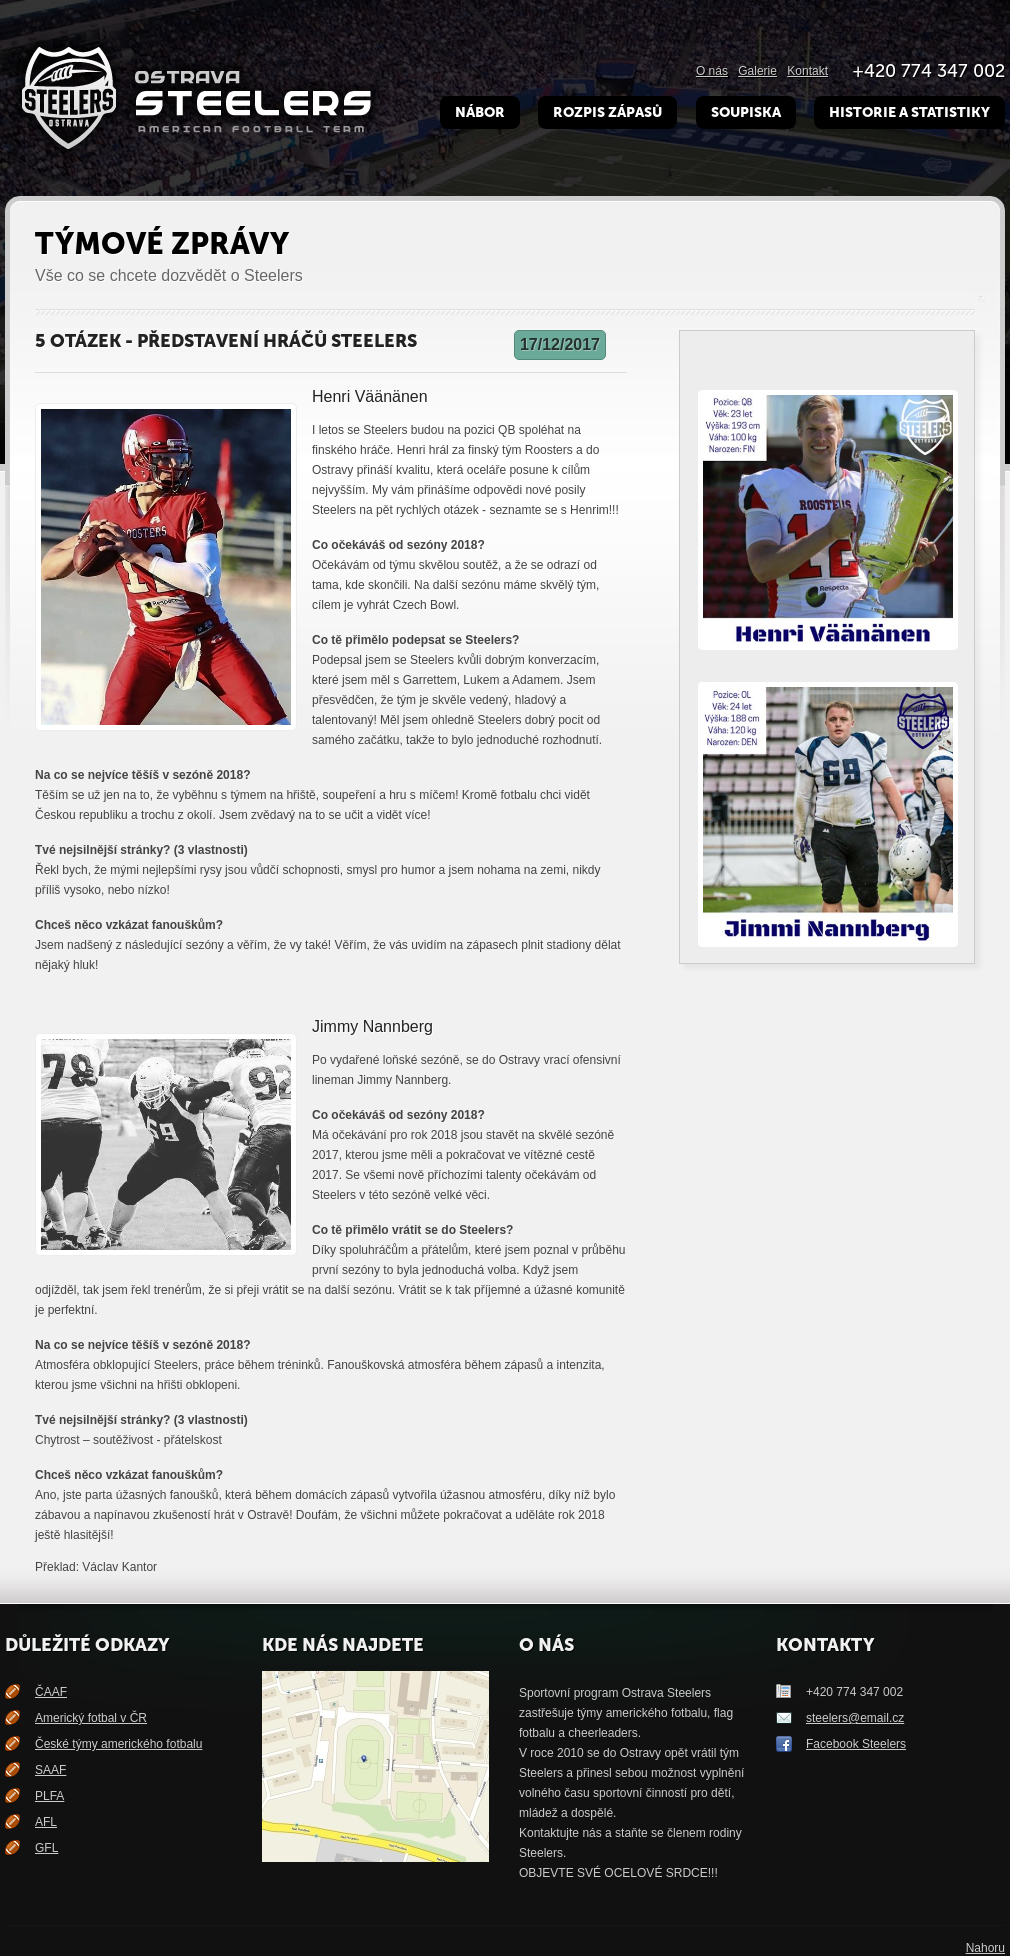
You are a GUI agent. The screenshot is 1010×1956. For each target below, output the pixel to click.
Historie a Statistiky (909, 112)
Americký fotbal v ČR (91, 1718)
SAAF (50, 1770)
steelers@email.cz (855, 1718)
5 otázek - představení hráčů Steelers (226, 341)
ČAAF (51, 1692)
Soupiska (746, 112)
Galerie (757, 71)
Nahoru (985, 1948)
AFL (46, 1822)
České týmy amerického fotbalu (118, 1744)
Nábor (480, 112)
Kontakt (807, 71)
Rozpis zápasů (607, 112)
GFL (46, 1848)
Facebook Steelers (856, 1744)
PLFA (49, 1796)
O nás (712, 71)
